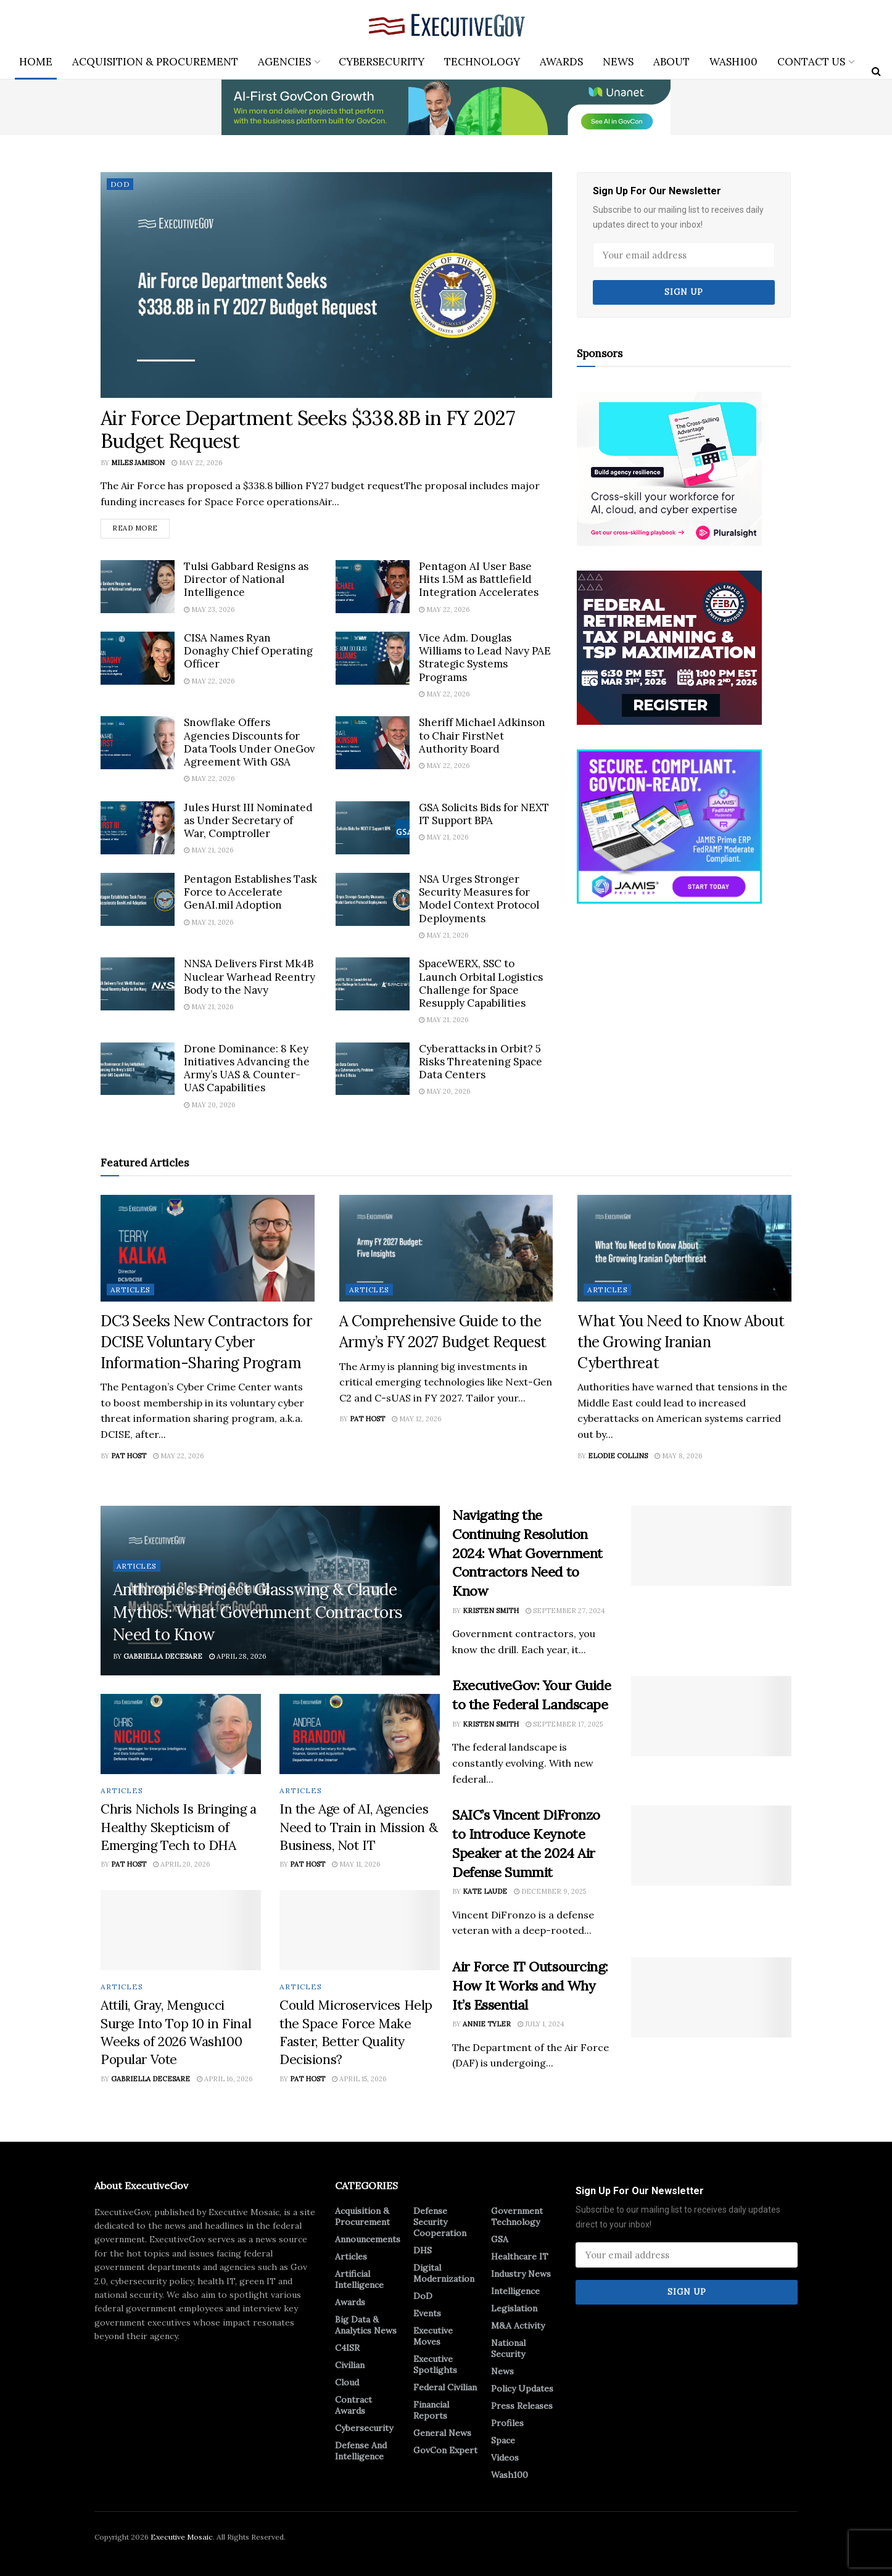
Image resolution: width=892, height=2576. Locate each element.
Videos (505, 2457)
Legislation (514, 2308)
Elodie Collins (618, 1455)
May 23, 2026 (209, 609)
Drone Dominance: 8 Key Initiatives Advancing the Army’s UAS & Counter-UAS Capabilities (247, 1068)
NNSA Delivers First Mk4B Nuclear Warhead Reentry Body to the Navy (249, 977)
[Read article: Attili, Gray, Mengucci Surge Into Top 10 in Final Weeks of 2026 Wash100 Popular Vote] (181, 1930)
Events (427, 2313)
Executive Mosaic (182, 2536)
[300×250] (669, 467)
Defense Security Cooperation (439, 2222)
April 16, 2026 (225, 2078)
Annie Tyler (487, 2024)
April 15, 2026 (359, 2078)
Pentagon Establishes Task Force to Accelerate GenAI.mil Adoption (250, 892)
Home (35, 61)
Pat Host (128, 1455)
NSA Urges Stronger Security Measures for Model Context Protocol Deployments (479, 898)
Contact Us (811, 61)
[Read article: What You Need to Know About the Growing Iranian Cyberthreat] (684, 1248)
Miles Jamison (138, 462)
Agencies (284, 61)
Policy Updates (522, 2388)
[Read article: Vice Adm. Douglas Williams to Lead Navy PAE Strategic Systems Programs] (373, 658)
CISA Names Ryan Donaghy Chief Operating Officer (248, 651)
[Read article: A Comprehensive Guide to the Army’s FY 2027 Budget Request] (446, 1248)
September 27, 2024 (565, 1610)
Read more (141, 525)
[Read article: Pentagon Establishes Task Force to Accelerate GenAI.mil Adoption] (138, 899)
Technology (482, 61)
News (618, 61)
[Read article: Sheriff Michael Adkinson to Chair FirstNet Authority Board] (373, 742)
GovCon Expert (445, 2450)
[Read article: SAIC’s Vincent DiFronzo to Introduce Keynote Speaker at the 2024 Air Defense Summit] (711, 1846)
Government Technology (517, 2216)
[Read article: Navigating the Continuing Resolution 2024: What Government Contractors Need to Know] (711, 1546)
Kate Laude (485, 1892)
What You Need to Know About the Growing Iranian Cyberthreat (680, 1342)
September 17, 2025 (564, 1724)
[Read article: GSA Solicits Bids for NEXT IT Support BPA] (373, 827)
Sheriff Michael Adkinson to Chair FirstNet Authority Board (482, 736)
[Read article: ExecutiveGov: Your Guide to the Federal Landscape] (711, 1717)
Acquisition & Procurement (155, 61)
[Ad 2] (669, 825)
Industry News (521, 2273)
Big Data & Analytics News (366, 2325)
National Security (508, 2348)
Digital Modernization (443, 2273)
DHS (422, 2250)
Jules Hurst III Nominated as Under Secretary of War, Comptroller (248, 821)
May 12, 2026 (417, 1418)
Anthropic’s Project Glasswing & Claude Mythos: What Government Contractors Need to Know (258, 1612)
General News (442, 2432)
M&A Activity (518, 2325)
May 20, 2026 (210, 1104)
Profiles (507, 2423)
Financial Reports (431, 2410)
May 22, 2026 (197, 462)
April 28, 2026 (237, 1656)
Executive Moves (433, 2336)
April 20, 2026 (181, 1864)
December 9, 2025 (550, 1892)
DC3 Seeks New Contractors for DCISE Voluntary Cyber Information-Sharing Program (206, 1342)
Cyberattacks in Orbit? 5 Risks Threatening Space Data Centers (480, 1062)
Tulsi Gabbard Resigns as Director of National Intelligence (246, 579)
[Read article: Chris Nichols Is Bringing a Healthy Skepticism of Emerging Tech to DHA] (181, 1734)
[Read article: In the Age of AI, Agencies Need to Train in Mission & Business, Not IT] (359, 1734)
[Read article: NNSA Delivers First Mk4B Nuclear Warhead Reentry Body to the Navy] (138, 983)
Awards (561, 61)
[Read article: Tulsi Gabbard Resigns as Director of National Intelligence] (138, 586)
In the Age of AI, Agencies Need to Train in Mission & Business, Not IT (358, 1827)
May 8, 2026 (679, 1455)
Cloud (347, 2382)
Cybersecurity (381, 61)
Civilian (350, 2365)
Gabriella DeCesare (162, 1656)
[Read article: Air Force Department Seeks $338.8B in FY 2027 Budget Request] (326, 285)
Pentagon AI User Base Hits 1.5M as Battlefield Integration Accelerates (479, 579)
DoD (120, 184)
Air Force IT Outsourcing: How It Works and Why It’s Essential (530, 1985)
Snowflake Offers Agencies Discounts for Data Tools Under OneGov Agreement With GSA (249, 742)
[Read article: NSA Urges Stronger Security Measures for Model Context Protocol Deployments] (373, 899)
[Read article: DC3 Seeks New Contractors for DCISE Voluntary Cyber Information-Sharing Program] (208, 1248)
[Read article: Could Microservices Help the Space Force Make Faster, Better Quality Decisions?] (359, 1930)
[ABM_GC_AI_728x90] (446, 106)
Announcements (367, 2239)
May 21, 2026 (209, 850)
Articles (130, 1290)
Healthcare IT (519, 2256)
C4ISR (347, 2347)
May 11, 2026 (356, 1864)
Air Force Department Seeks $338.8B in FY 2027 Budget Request (307, 429)
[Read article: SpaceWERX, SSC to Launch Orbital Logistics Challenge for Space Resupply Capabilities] (373, 983)
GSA (499, 2239)
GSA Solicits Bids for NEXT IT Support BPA (484, 814)
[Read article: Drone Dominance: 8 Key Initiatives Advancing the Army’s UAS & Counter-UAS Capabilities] (138, 1069)
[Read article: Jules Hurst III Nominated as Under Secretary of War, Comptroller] (138, 827)
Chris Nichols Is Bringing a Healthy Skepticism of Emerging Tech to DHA (179, 1827)
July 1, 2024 (541, 2024)
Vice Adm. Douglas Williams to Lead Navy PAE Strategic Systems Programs (485, 657)
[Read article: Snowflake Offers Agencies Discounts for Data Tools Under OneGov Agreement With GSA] (138, 742)
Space (503, 2440)
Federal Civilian (445, 2387)
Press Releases (522, 2405)
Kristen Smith (491, 1610)
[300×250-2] (669, 646)
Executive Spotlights (435, 2364)
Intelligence (515, 2291)
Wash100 (733, 61)
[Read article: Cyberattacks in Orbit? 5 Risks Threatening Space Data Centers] (373, 1069)
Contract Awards (353, 2405)
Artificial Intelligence (359, 2279)
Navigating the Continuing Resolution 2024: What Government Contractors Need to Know (527, 1553)
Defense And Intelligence (361, 2451)
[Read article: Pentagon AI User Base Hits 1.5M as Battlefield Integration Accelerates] (373, 586)
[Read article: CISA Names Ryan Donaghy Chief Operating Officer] (138, 658)
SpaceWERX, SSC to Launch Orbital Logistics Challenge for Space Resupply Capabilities (481, 983)
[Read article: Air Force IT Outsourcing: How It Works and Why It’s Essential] (711, 1997)
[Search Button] (876, 71)
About (671, 61)
